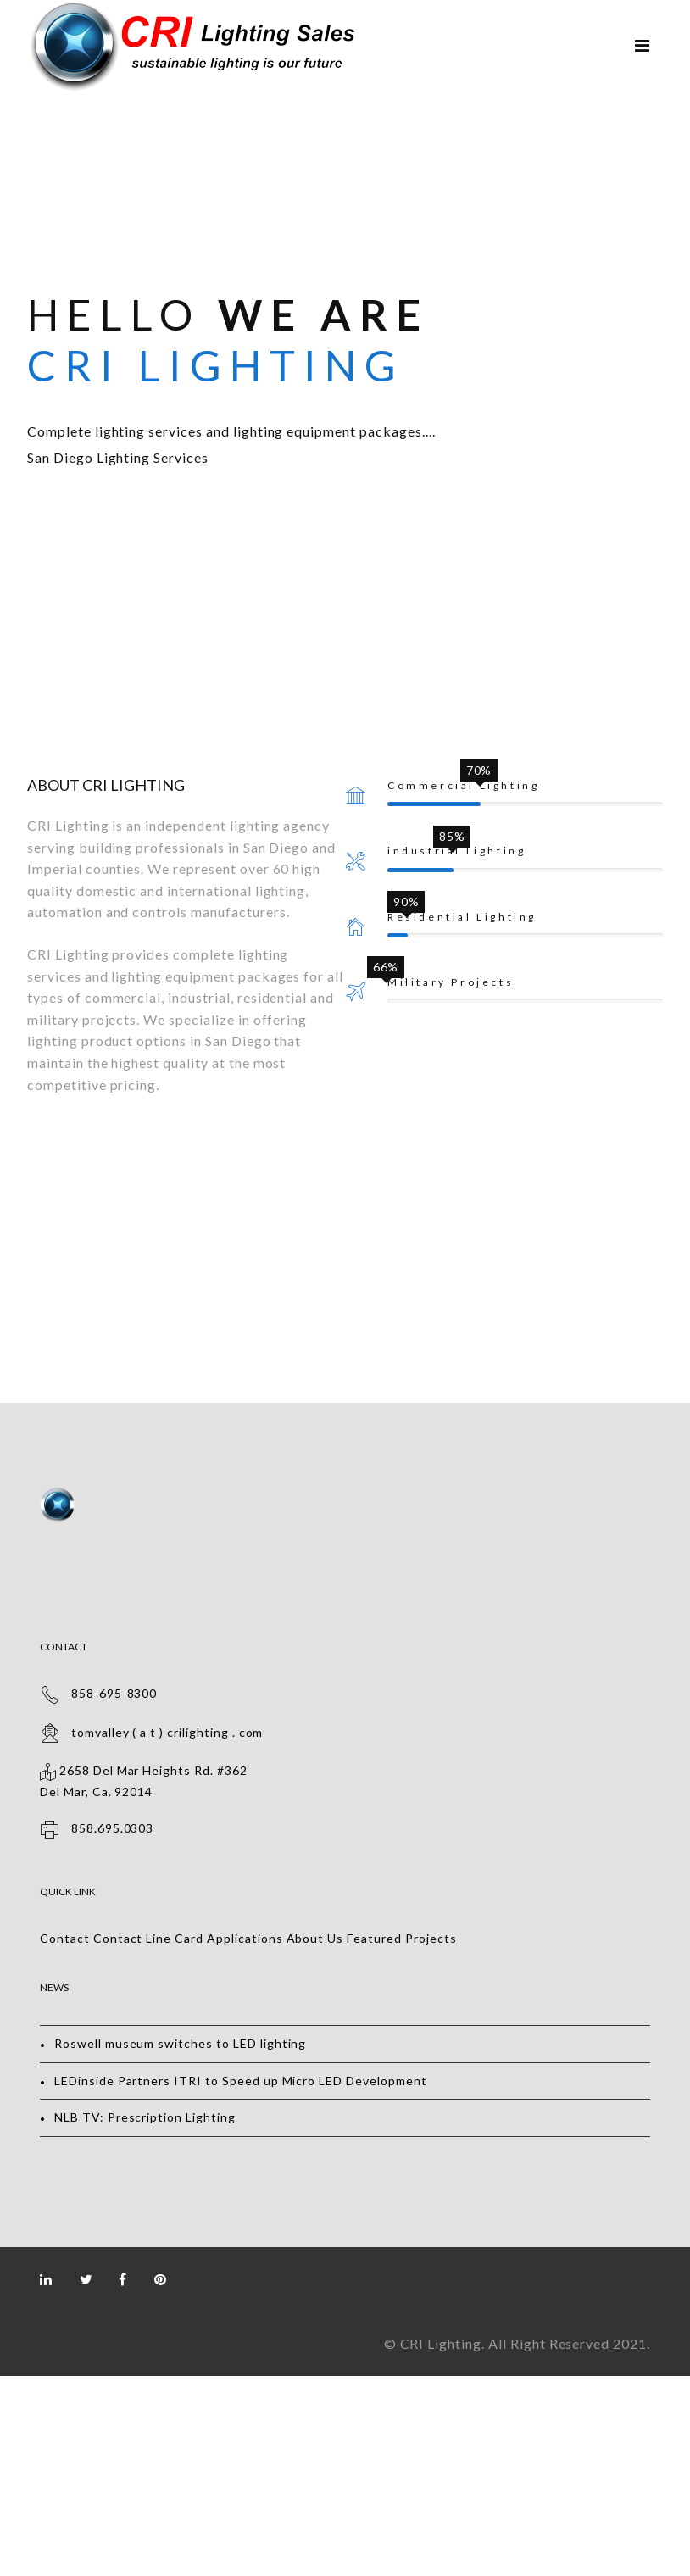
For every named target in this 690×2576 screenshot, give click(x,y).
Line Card (174, 1938)
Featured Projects (401, 1938)
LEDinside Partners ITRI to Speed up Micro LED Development (240, 2080)
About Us (315, 1938)
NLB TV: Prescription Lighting (145, 2117)
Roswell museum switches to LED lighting (180, 2043)
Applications (245, 1938)
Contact (65, 1938)
